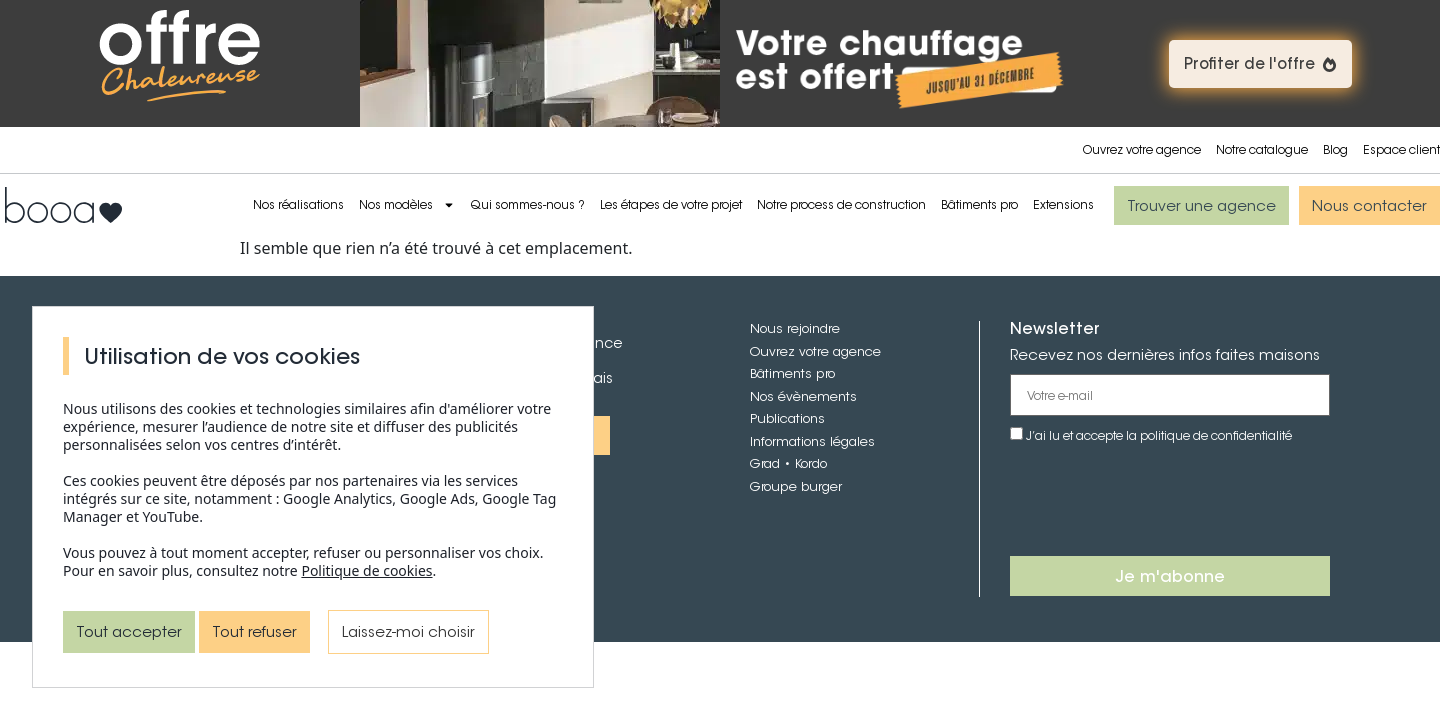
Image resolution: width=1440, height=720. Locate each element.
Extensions (1063, 204)
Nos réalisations (298, 204)
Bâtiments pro (979, 204)
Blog (1335, 149)
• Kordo (803, 463)
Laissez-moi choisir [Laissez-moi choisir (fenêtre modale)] (408, 631)
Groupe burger (796, 486)
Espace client (1401, 149)
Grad (765, 463)
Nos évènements (803, 396)
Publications (787, 418)
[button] (1260, 64)
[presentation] (1162, 501)
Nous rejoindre (795, 328)
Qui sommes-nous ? (527, 204)
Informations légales (812, 441)
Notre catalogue (1262, 149)
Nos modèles (407, 205)
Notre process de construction (841, 204)
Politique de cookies (366, 570)
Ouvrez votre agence (1142, 149)
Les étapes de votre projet (671, 204)
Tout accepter (129, 631)
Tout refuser (254, 631)
